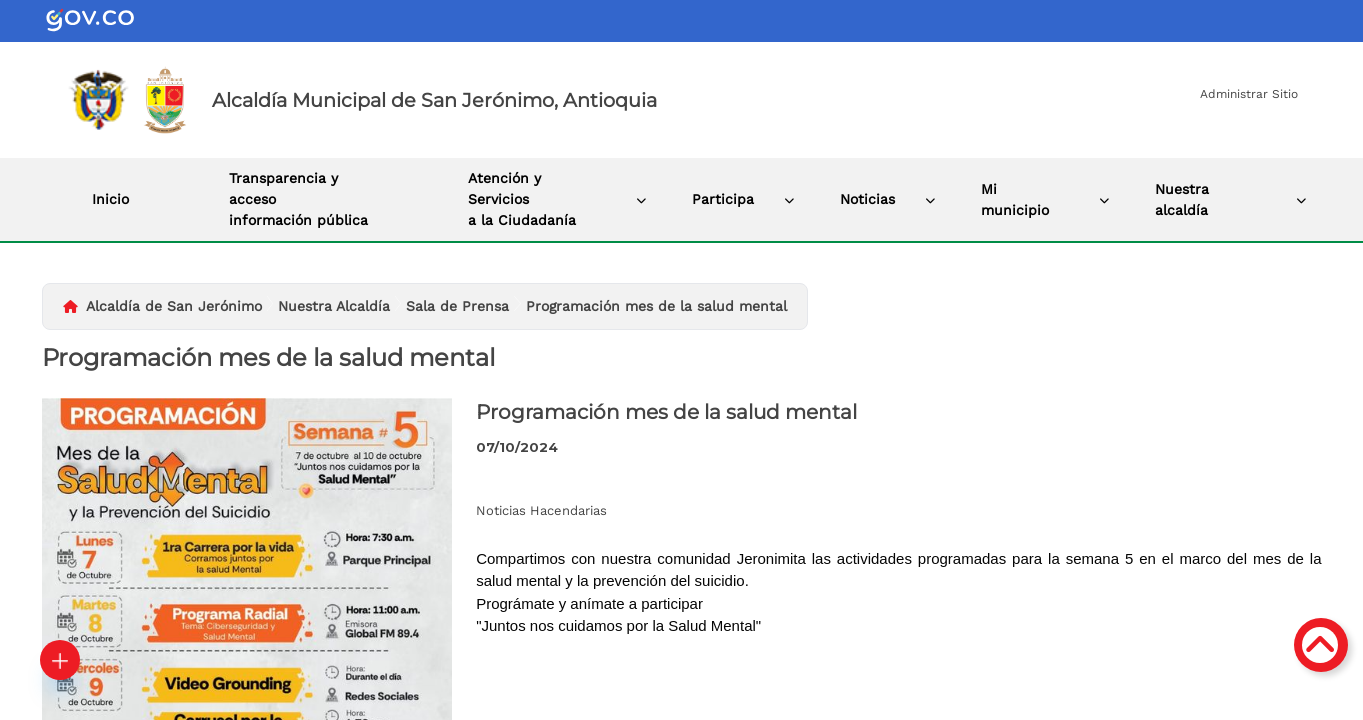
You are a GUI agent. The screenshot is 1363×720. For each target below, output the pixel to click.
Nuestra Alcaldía (334, 306)
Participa (723, 199)
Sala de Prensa (457, 306)
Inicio (110, 199)
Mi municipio (1015, 199)
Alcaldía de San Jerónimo (174, 306)
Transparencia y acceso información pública (298, 199)
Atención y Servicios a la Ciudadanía (522, 199)
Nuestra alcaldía (1182, 199)
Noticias (867, 199)
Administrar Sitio (1249, 94)
